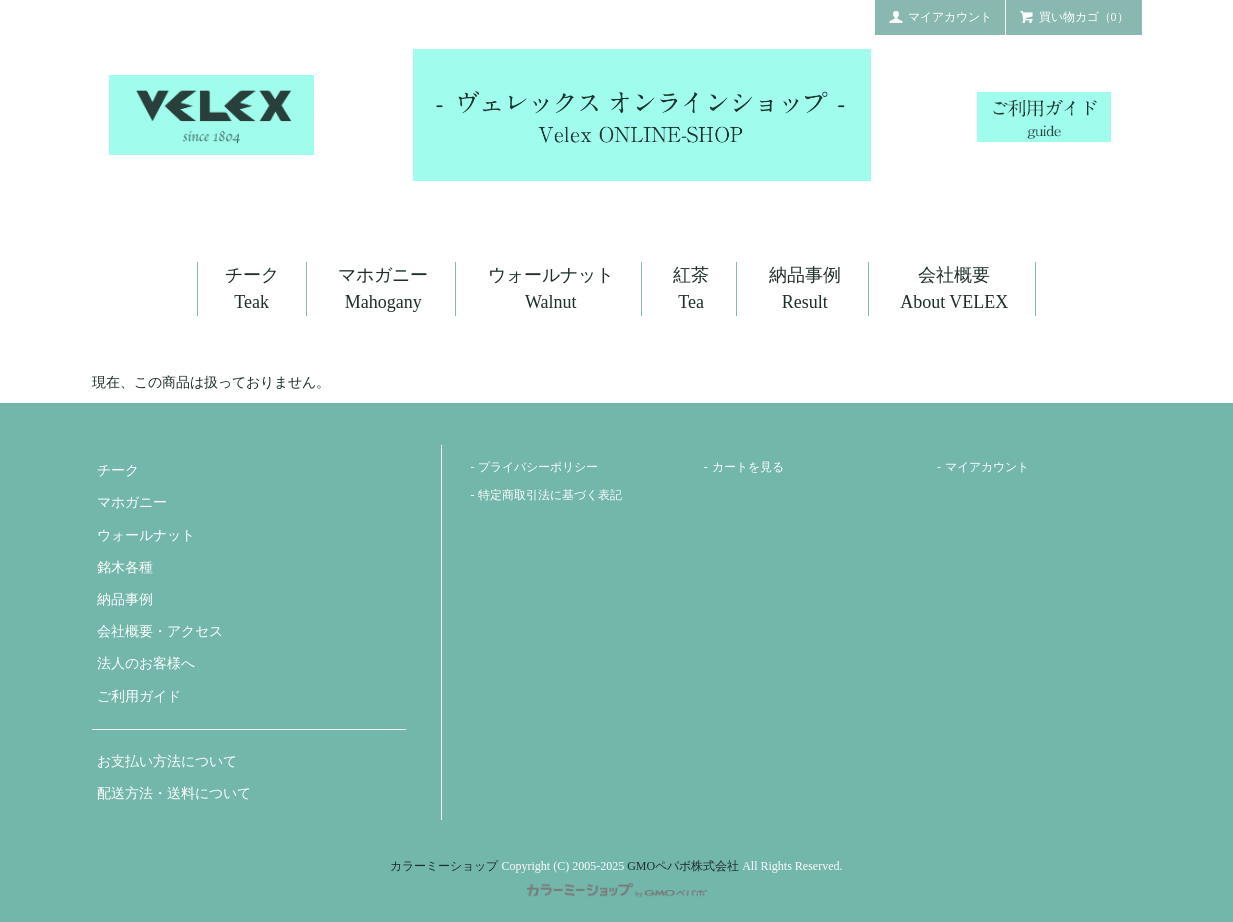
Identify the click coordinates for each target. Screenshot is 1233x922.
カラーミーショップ (444, 866)
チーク (118, 470)
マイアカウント (940, 16)
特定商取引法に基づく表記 (550, 495)
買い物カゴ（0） (1074, 16)
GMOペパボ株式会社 (683, 866)
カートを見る (748, 467)
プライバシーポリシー (538, 467)
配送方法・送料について (174, 793)
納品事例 (125, 599)
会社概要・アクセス (160, 631)
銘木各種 (125, 567)
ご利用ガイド (139, 696)
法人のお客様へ (146, 663)
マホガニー (132, 502)
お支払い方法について (167, 761)
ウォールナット (146, 535)
